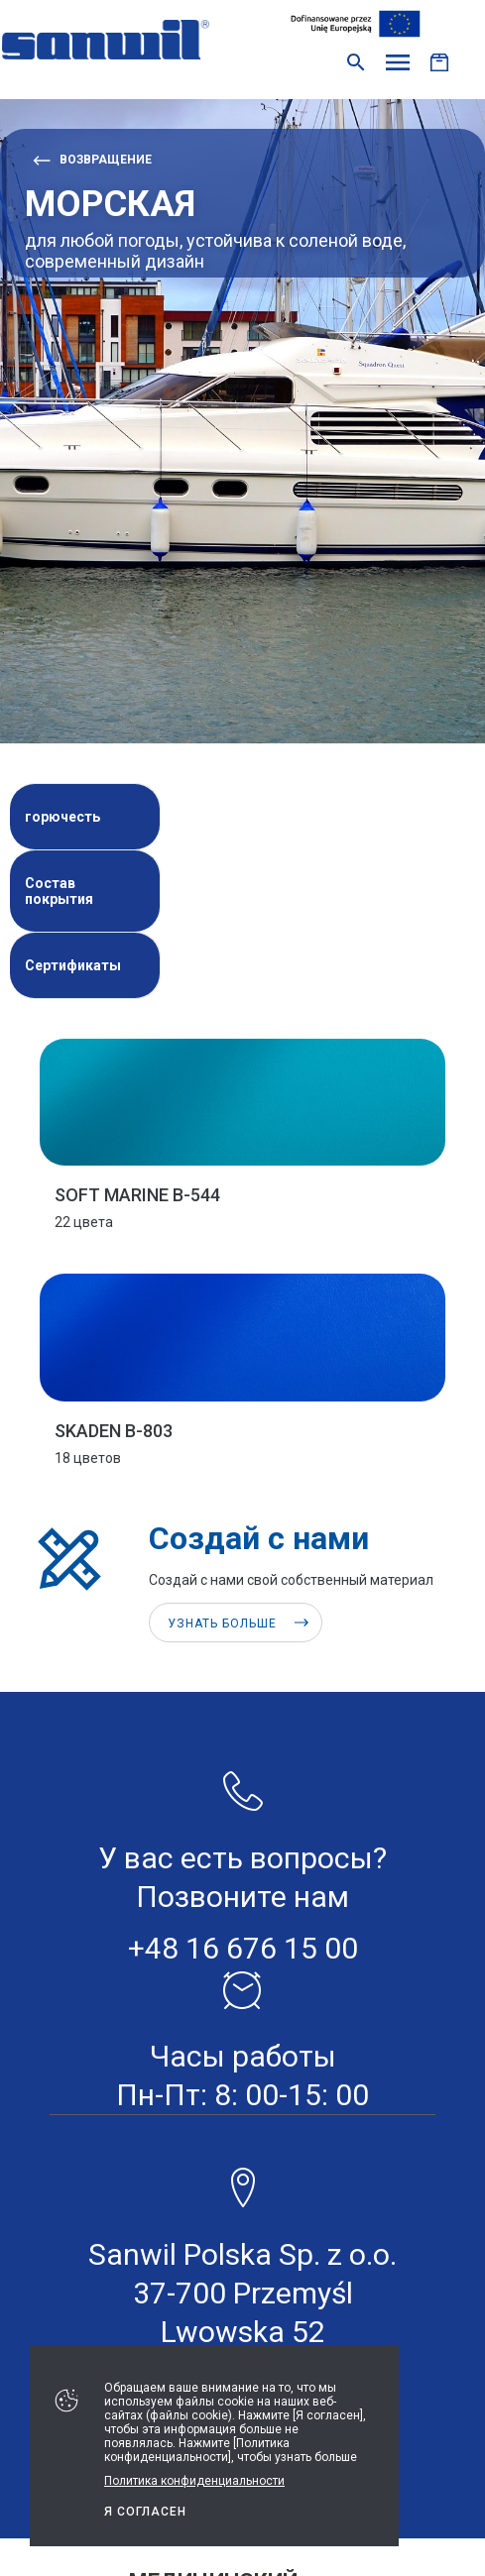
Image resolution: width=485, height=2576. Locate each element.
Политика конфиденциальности (194, 2481)
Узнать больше (222, 1623)
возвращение (106, 160)
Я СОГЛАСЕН (145, 2512)
